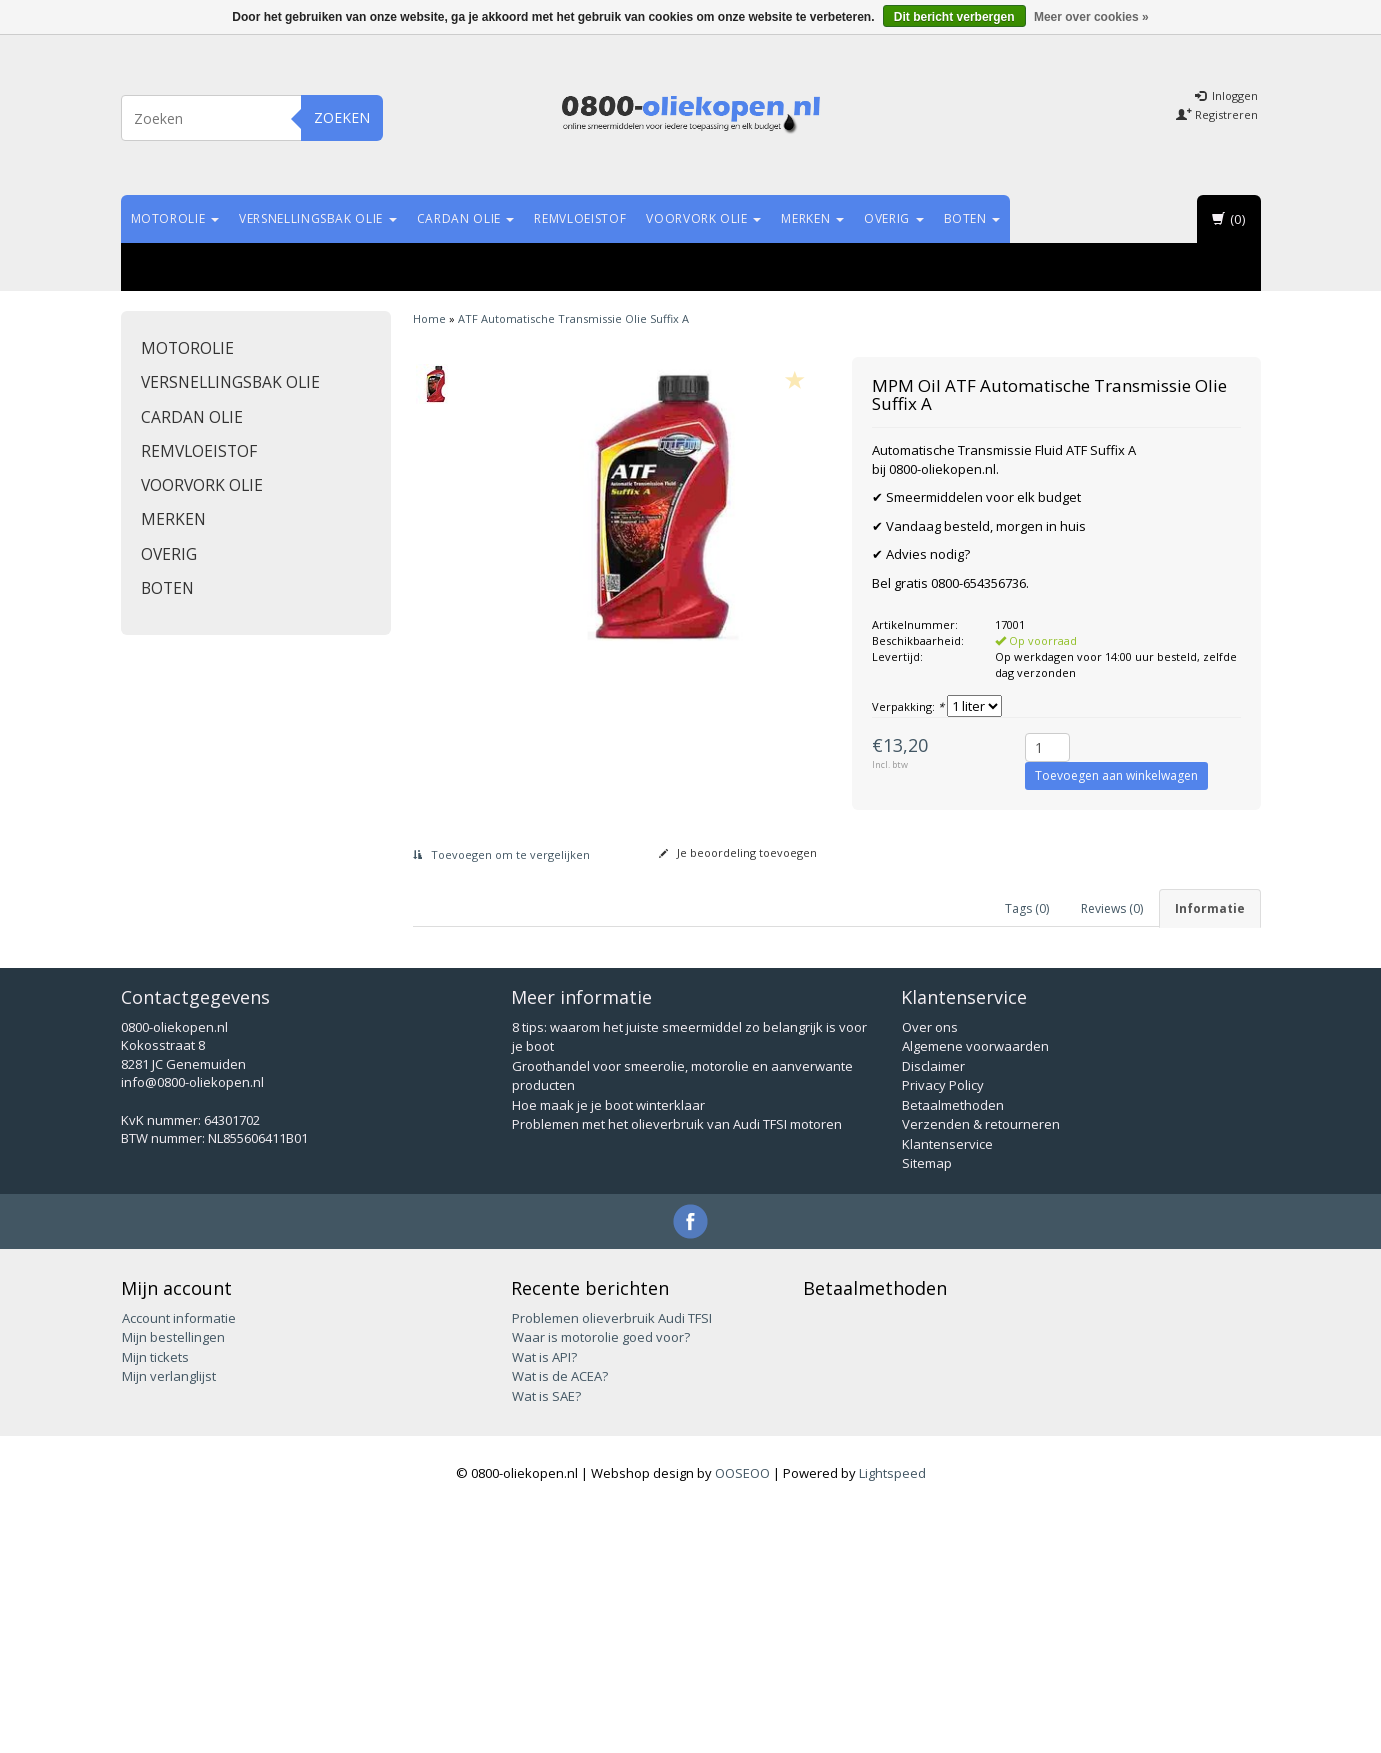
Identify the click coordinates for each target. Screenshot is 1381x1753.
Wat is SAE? (546, 1638)
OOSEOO (742, 1715)
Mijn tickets (155, 1599)
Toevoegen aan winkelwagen (1116, 775)
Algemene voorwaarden (975, 1289)
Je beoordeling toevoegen (738, 852)
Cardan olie (466, 218)
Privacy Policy (943, 1328)
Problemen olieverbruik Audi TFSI (612, 1560)
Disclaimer (933, 1308)
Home (429, 318)
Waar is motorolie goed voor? (601, 1579)
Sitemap (927, 1406)
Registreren (1217, 114)
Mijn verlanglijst (169, 1618)
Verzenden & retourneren (981, 1367)
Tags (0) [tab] (1027, 908)
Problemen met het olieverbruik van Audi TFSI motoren (677, 1367)
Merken (812, 218)
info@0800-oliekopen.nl (192, 1325)
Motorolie (175, 218)
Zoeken (342, 117)
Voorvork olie (703, 218)
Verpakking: (908, 706)
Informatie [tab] (1210, 908)
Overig (894, 218)
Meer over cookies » (1091, 17)
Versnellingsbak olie (318, 218)
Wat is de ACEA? (560, 1618)
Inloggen (1226, 95)
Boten (972, 218)
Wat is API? (544, 1599)
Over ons (930, 1269)
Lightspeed (892, 1715)
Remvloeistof (580, 218)
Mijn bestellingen (173, 1579)
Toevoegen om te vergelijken (501, 854)
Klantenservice (947, 1386)
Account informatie (179, 1560)
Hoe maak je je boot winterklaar (608, 1347)
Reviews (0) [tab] (1112, 908)
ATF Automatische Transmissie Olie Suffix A (573, 318)
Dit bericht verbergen (954, 17)
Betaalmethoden (953, 1347)
